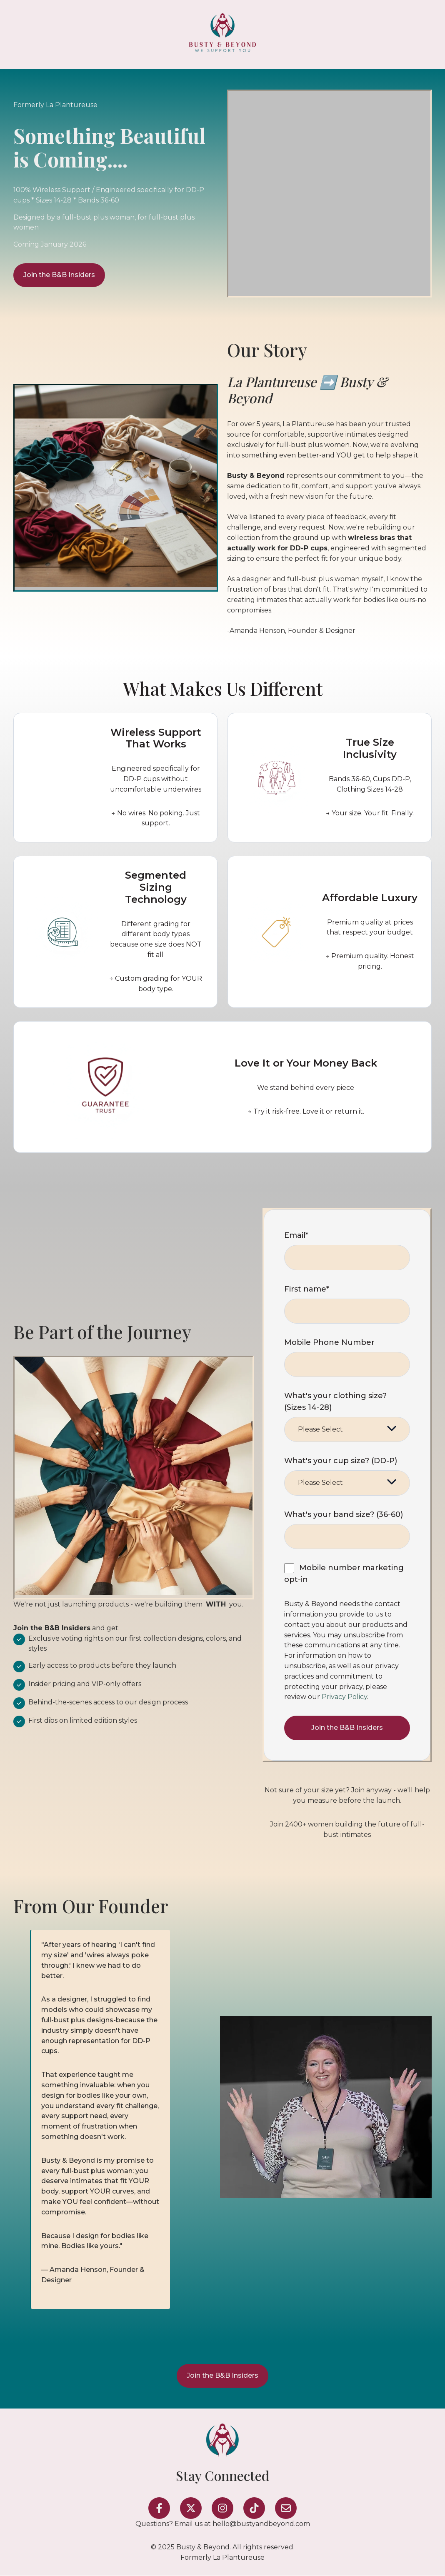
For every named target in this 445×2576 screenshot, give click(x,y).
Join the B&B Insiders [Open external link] (59, 275)
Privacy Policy (344, 1697)
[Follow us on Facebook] (159, 2508)
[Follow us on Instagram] (222, 2508)
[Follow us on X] (191, 2508)
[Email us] (286, 2508)
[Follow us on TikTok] (254, 2508)
